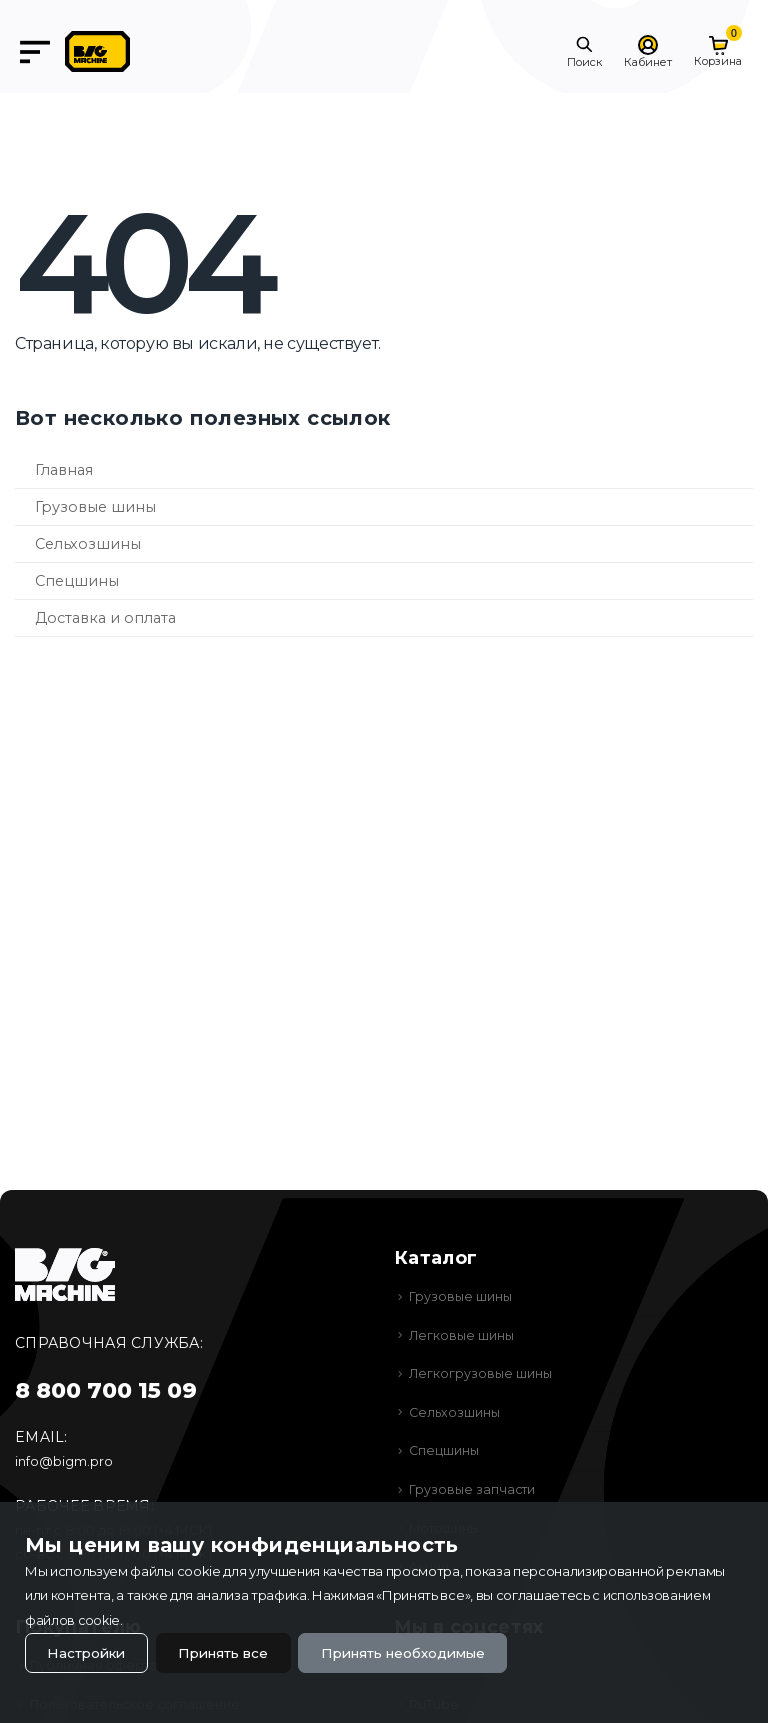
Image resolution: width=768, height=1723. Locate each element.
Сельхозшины (88, 544)
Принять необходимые (424, 1652)
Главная (64, 470)
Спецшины (77, 581)
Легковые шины (463, 1335)
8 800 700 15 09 (106, 1390)
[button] (584, 52)
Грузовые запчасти (473, 1489)
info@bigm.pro (64, 1461)
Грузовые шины (95, 507)
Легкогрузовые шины (482, 1373)
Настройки (89, 1652)
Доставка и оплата (105, 618)
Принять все (234, 1652)
